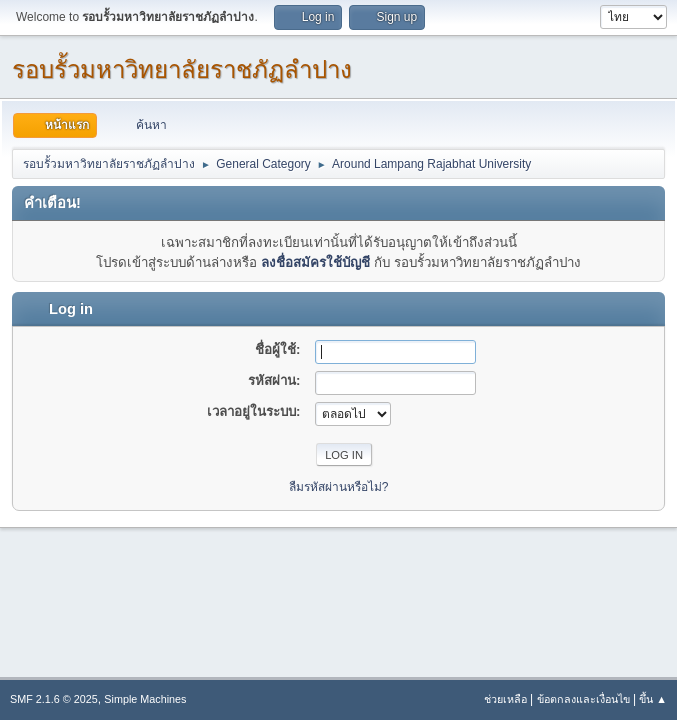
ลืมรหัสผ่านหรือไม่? (339, 487)
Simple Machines (145, 699)
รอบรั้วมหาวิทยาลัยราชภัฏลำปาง (182, 69)
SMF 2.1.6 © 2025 (54, 699)
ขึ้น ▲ (653, 699)
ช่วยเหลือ (505, 699)
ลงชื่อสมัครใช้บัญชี (315, 262)
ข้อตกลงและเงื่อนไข (583, 699)
